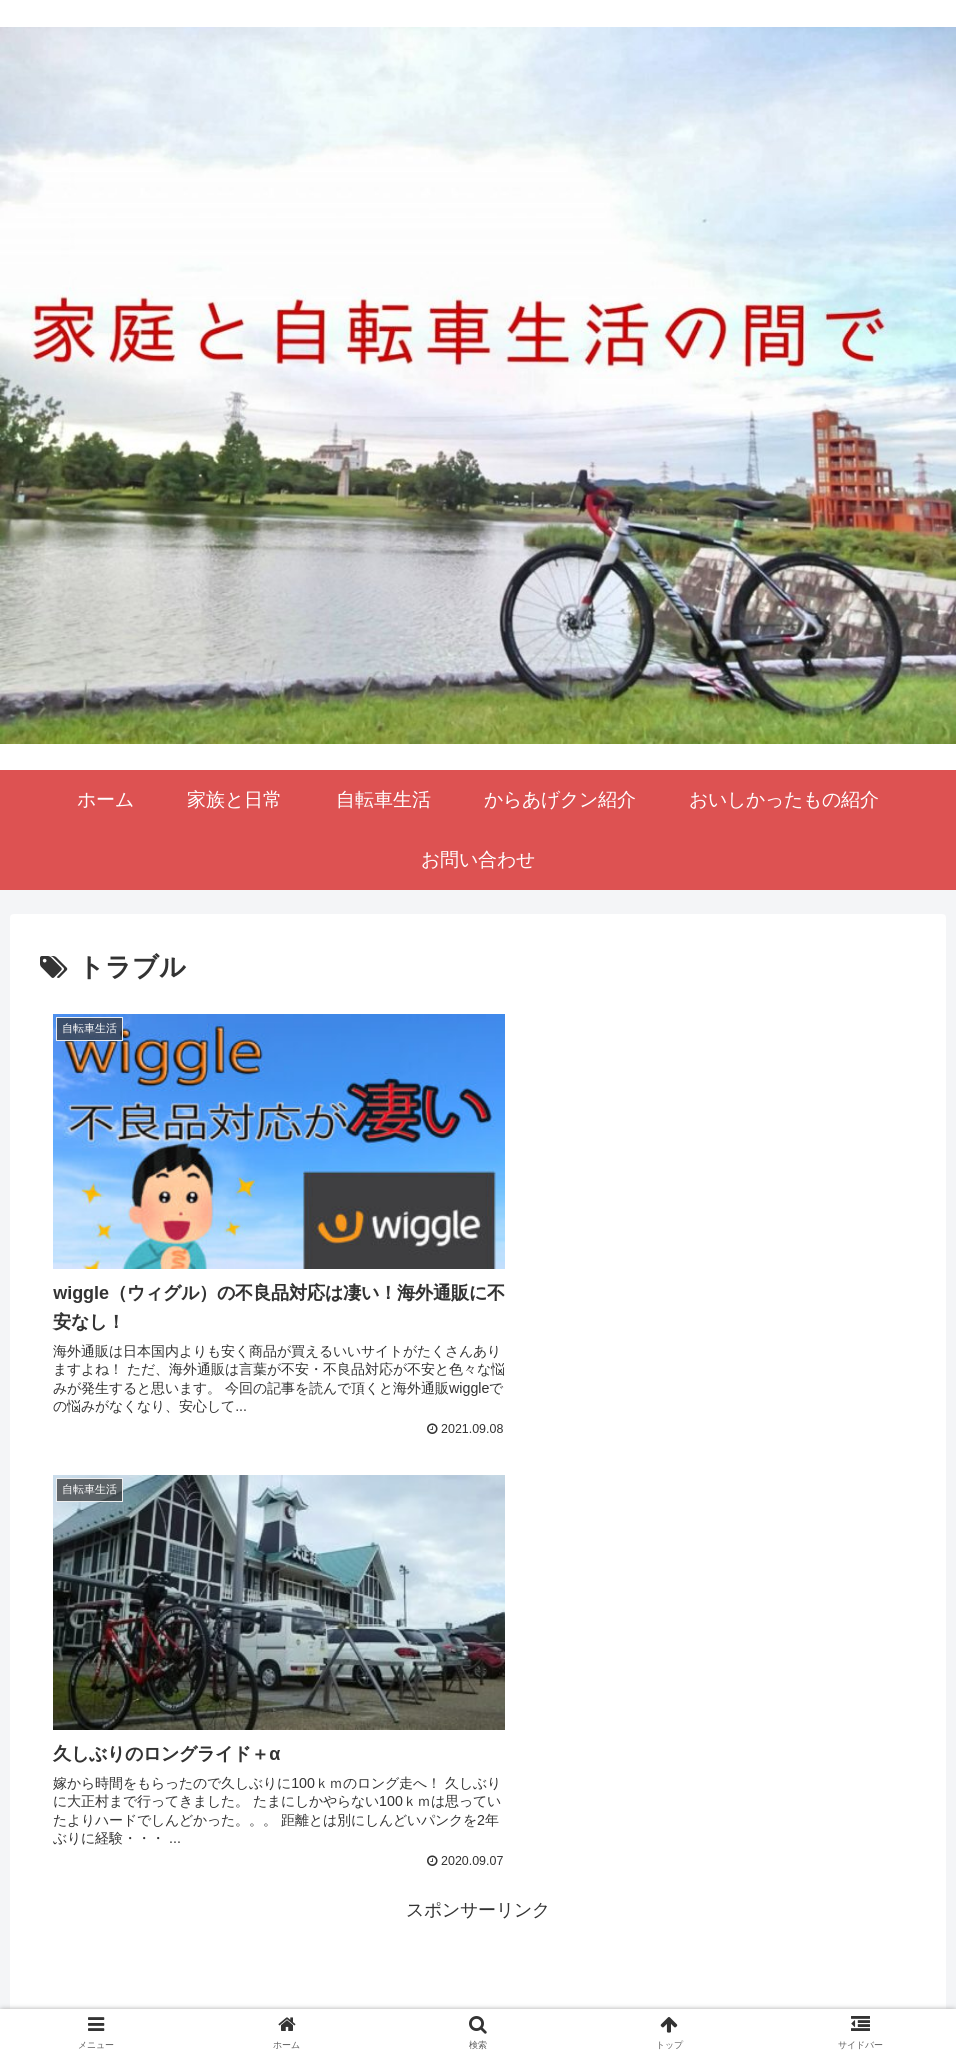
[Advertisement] (478, 1611)
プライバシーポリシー (478, 1996)
